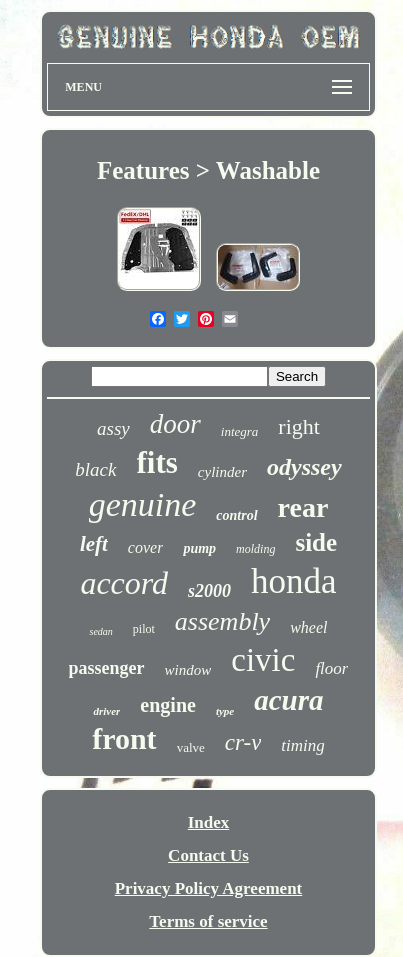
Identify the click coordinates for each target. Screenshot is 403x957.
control (236, 515)
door (175, 424)
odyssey (304, 467)
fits (157, 462)
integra (240, 431)
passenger (107, 668)
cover (146, 547)
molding (255, 549)
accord (124, 583)
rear (303, 507)
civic (263, 660)
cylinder (222, 472)
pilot (144, 629)
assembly (222, 621)
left (94, 544)
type (225, 711)
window (188, 670)
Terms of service (208, 921)
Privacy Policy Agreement (209, 888)
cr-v (243, 742)
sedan (100, 631)
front (124, 738)
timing (302, 745)
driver (106, 711)
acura (288, 700)
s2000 (209, 591)
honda (294, 581)
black (95, 469)
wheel (308, 627)
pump (199, 548)
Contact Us (208, 855)
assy (113, 428)
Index (209, 822)
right (299, 426)
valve (191, 747)
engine (168, 705)
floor (331, 668)
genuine (143, 504)
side (316, 542)
